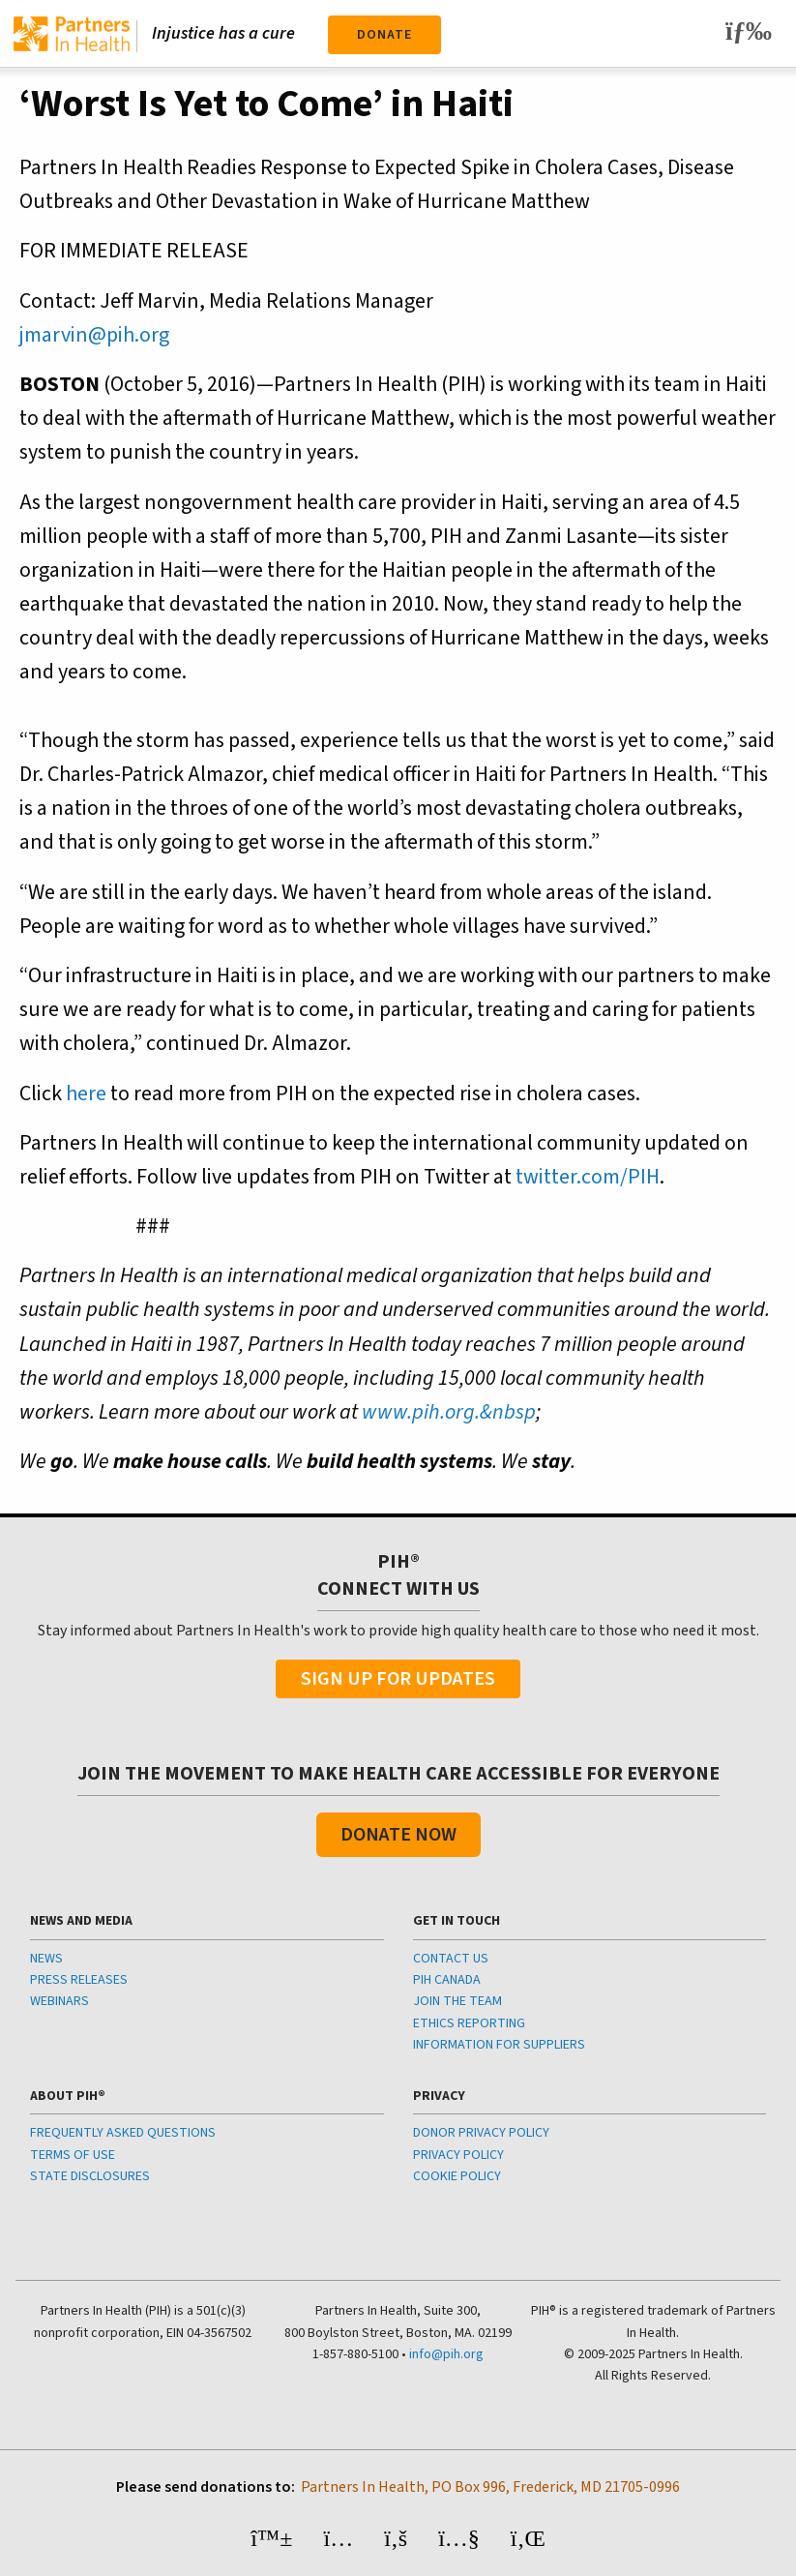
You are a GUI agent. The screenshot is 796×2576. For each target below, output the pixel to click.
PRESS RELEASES (79, 1980)
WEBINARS (59, 2001)
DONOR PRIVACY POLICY (481, 2132)
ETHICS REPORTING (469, 2023)
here (86, 1093)
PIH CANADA (447, 1980)
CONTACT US (450, 1958)
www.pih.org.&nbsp (449, 1411)
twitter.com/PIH (588, 1176)
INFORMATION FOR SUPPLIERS (499, 2044)
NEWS (46, 1958)
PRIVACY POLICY (458, 2155)
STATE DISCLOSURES (90, 2176)
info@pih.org (446, 2354)
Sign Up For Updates (398, 1678)
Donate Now (398, 1834)
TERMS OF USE (72, 2155)
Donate (384, 35)
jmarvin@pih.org (94, 334)
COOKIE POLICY (457, 2176)
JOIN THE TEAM (457, 2001)
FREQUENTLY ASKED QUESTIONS (123, 2132)
